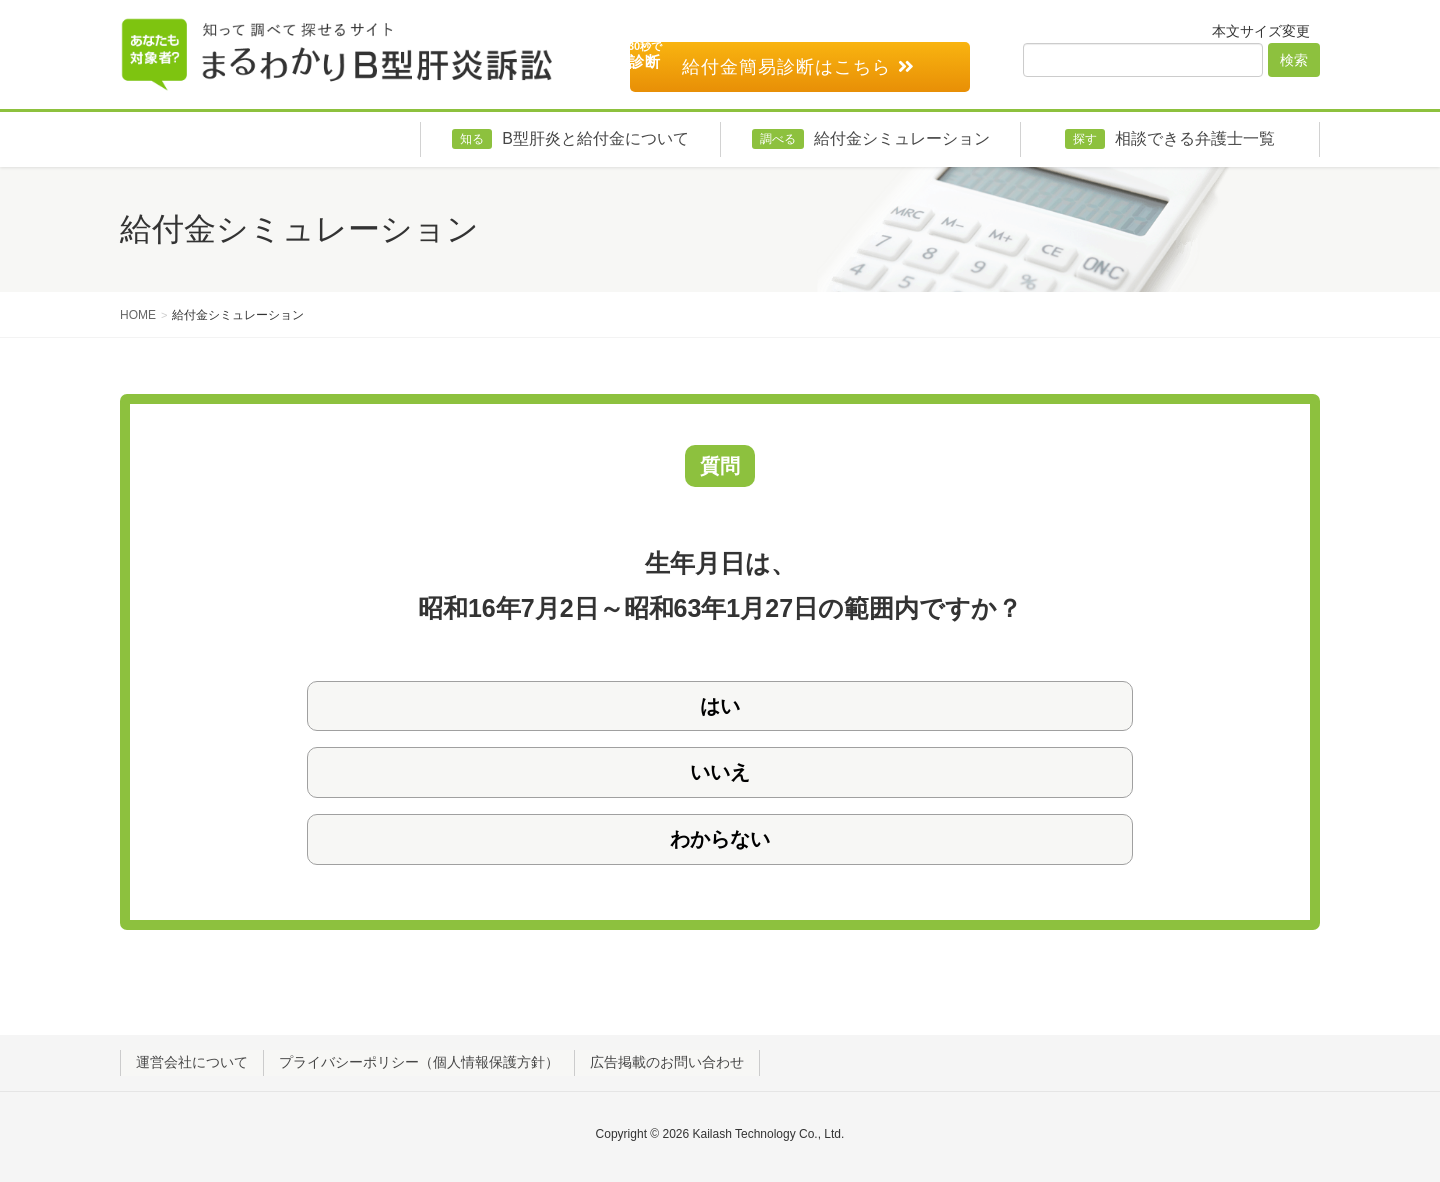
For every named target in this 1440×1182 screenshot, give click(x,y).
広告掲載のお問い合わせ (667, 1062)
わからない (720, 839)
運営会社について (192, 1062)
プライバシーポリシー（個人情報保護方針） (419, 1062)
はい (720, 706)
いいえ (720, 772)
